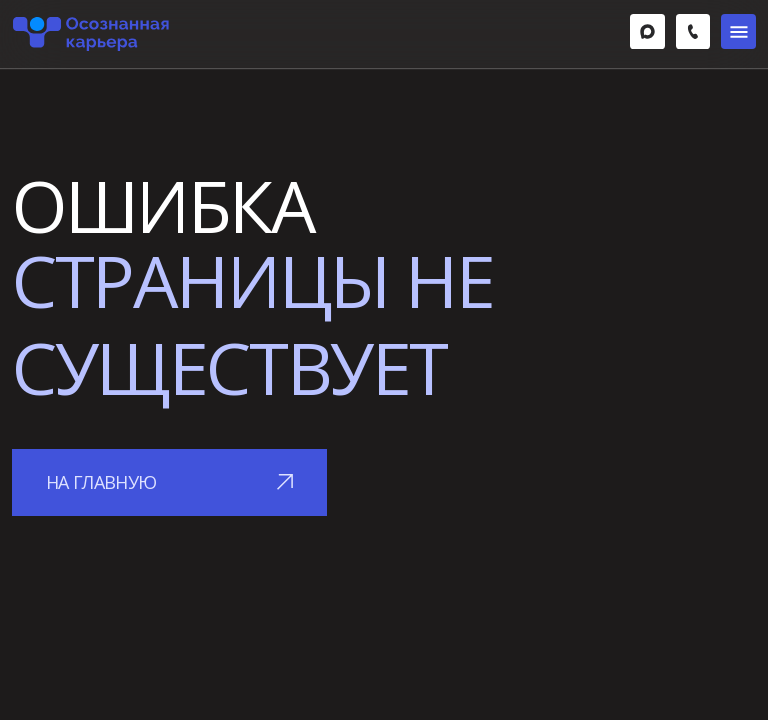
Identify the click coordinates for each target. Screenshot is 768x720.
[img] (647, 31)
